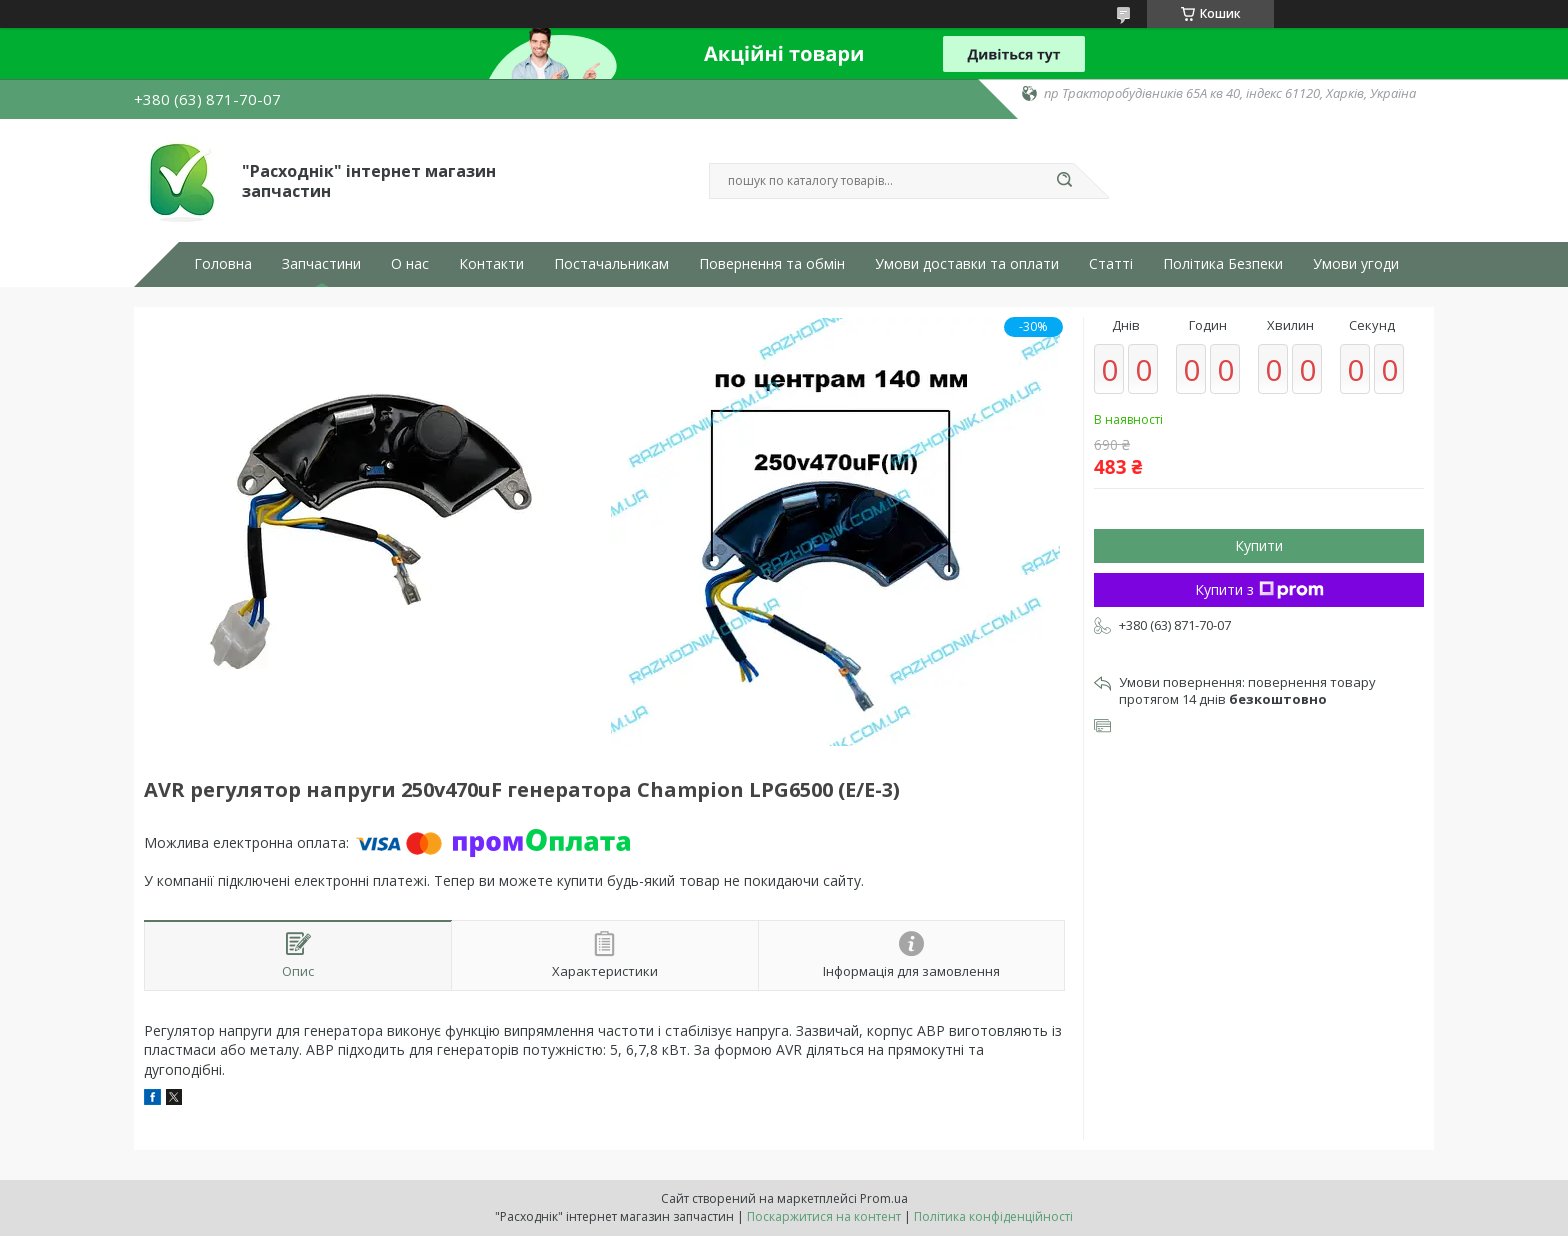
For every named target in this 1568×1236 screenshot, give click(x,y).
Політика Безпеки (1223, 264)
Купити (1259, 545)
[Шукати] (1064, 181)
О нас (410, 264)
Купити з (1259, 589)
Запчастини (321, 264)
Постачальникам (611, 264)
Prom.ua (884, 1198)
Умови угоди (1356, 264)
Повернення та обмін (772, 264)
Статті (1111, 264)
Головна (223, 264)
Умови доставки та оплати (967, 264)
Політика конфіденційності (993, 1216)
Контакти (491, 264)
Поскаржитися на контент (824, 1216)
